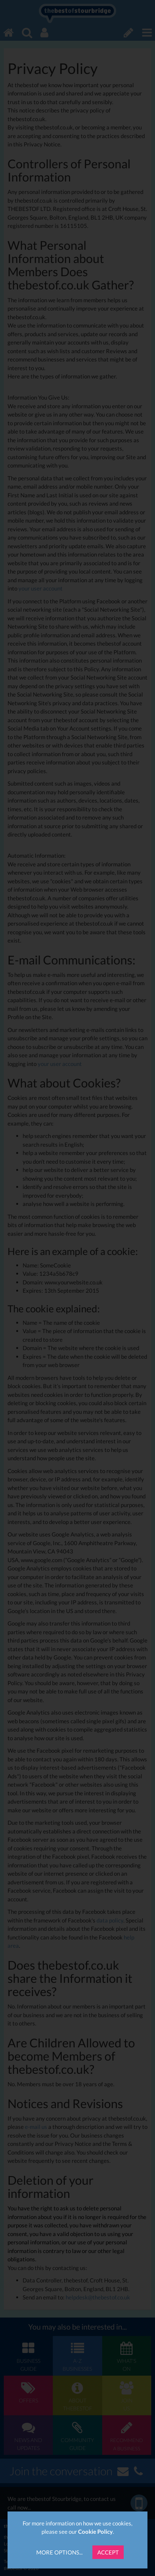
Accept (108, 2552)
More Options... (59, 2552)
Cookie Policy (95, 2531)
